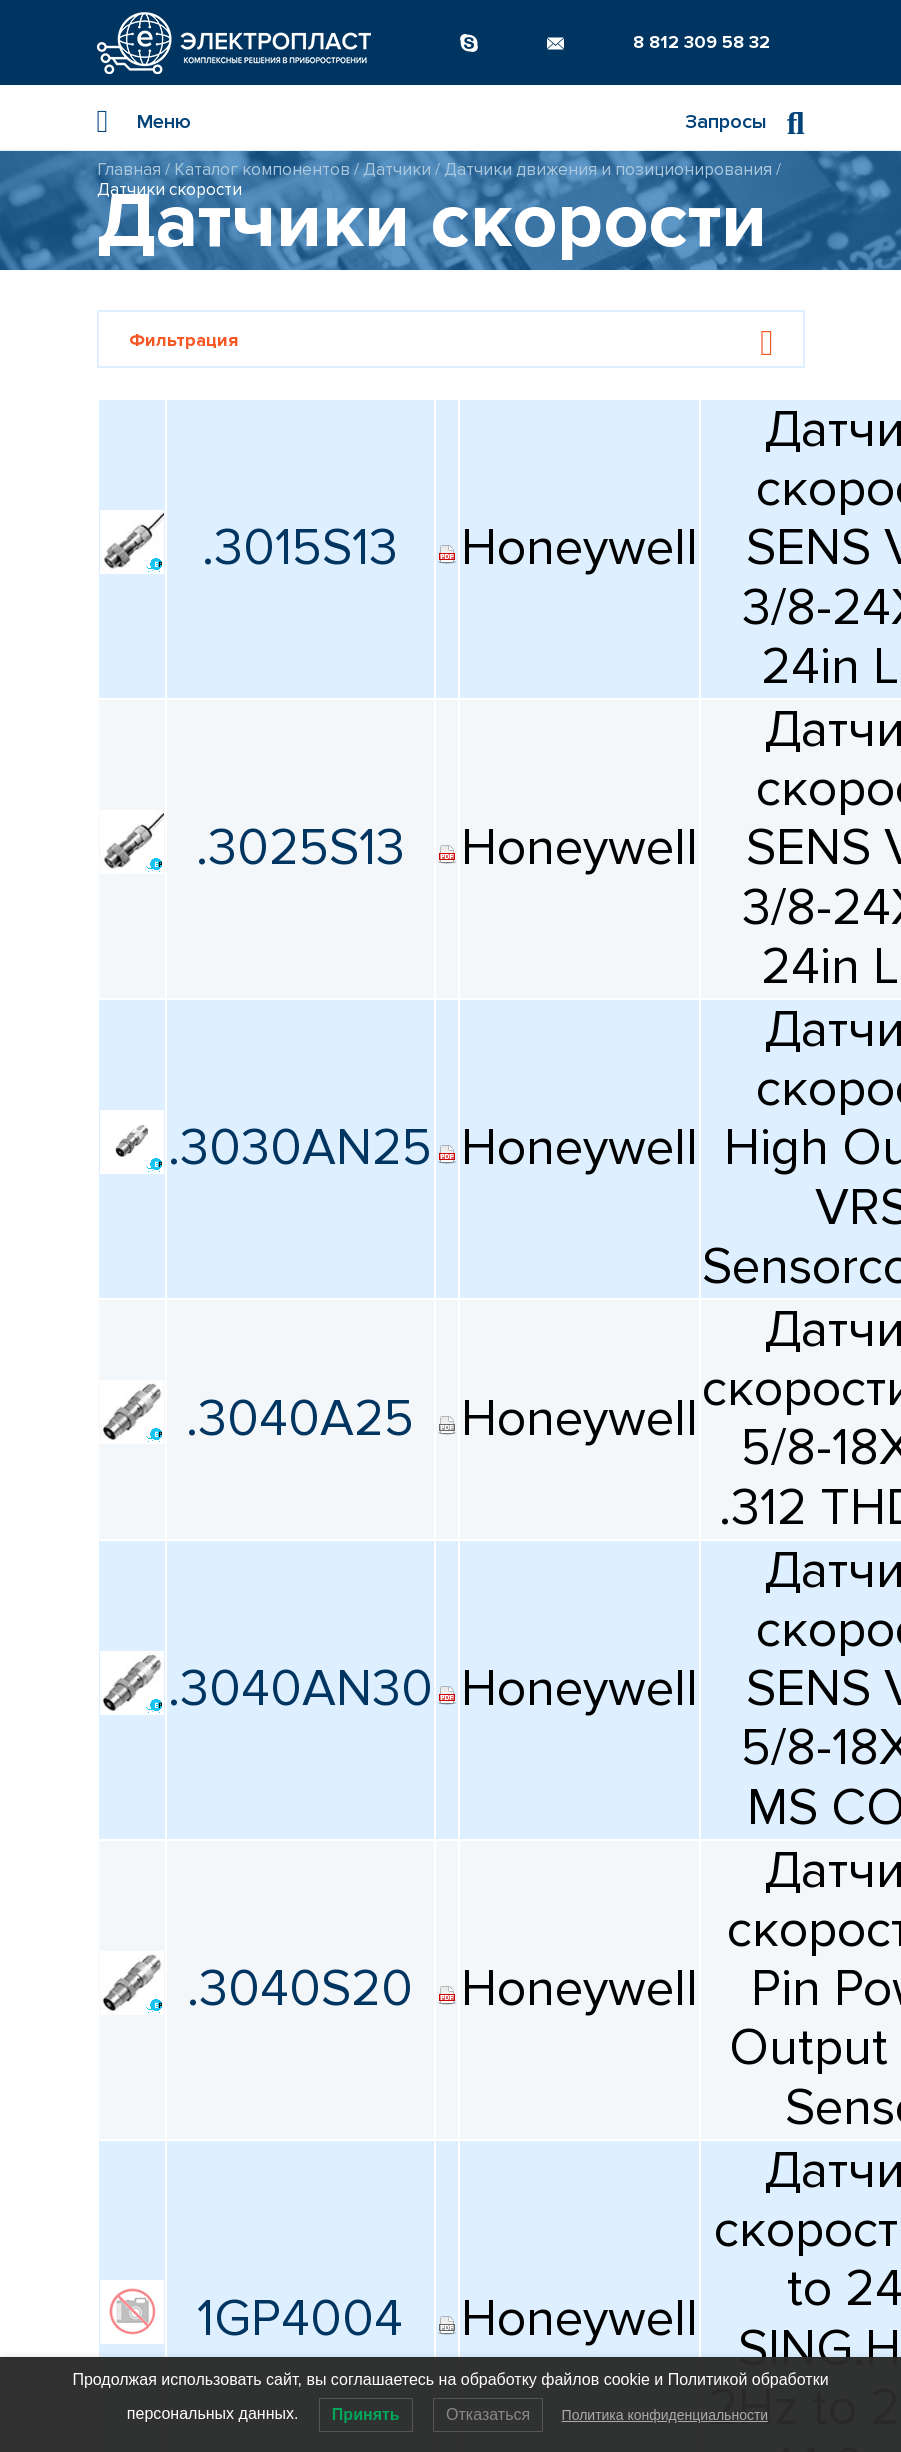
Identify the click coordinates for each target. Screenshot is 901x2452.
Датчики (397, 169)
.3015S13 (300, 548)
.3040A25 (300, 1419)
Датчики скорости (169, 189)
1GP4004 (300, 2319)
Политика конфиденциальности (665, 2415)
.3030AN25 (300, 1148)
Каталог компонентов (262, 169)
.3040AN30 (300, 1689)
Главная (129, 169)
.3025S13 (300, 848)
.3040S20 (300, 1989)
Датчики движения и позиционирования (608, 169)
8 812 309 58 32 (701, 42)
